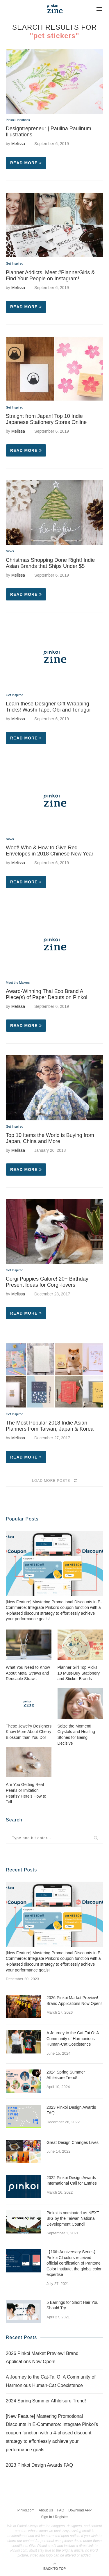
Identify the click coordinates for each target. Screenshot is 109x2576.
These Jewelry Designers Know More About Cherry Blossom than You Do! (28, 1732)
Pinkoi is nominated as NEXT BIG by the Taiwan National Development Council (73, 2218)
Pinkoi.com (26, 2510)
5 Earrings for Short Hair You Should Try (72, 2305)
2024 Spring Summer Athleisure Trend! (66, 2075)
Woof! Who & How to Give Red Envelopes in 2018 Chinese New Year (49, 851)
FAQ (60, 2510)
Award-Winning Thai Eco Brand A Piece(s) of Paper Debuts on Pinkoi (46, 994)
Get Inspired (14, 263)
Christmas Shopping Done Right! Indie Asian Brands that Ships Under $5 (50, 563)
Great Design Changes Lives (73, 2142)
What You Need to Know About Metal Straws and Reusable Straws (28, 1673)
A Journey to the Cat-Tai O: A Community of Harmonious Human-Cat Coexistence (73, 2038)
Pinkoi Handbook (18, 120)
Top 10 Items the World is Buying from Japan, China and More (50, 1138)
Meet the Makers (18, 982)
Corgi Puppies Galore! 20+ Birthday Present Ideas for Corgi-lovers (47, 1282)
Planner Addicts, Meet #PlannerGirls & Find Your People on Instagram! (50, 275)
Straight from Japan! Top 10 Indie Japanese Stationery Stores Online (46, 419)
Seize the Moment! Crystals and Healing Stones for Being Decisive (76, 1735)
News (10, 551)
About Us (46, 2510)
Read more (26, 163)
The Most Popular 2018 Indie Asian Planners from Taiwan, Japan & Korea (50, 1426)
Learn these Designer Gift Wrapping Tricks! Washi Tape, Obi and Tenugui (48, 707)
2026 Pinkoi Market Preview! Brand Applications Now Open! (74, 2000)
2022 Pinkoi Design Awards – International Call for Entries (73, 2180)
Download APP (80, 2510)
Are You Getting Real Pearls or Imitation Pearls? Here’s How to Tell (26, 1793)
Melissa (18, 143)
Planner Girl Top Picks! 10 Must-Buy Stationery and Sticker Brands (79, 1673)
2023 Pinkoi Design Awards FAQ (71, 2110)
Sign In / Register (54, 2517)
